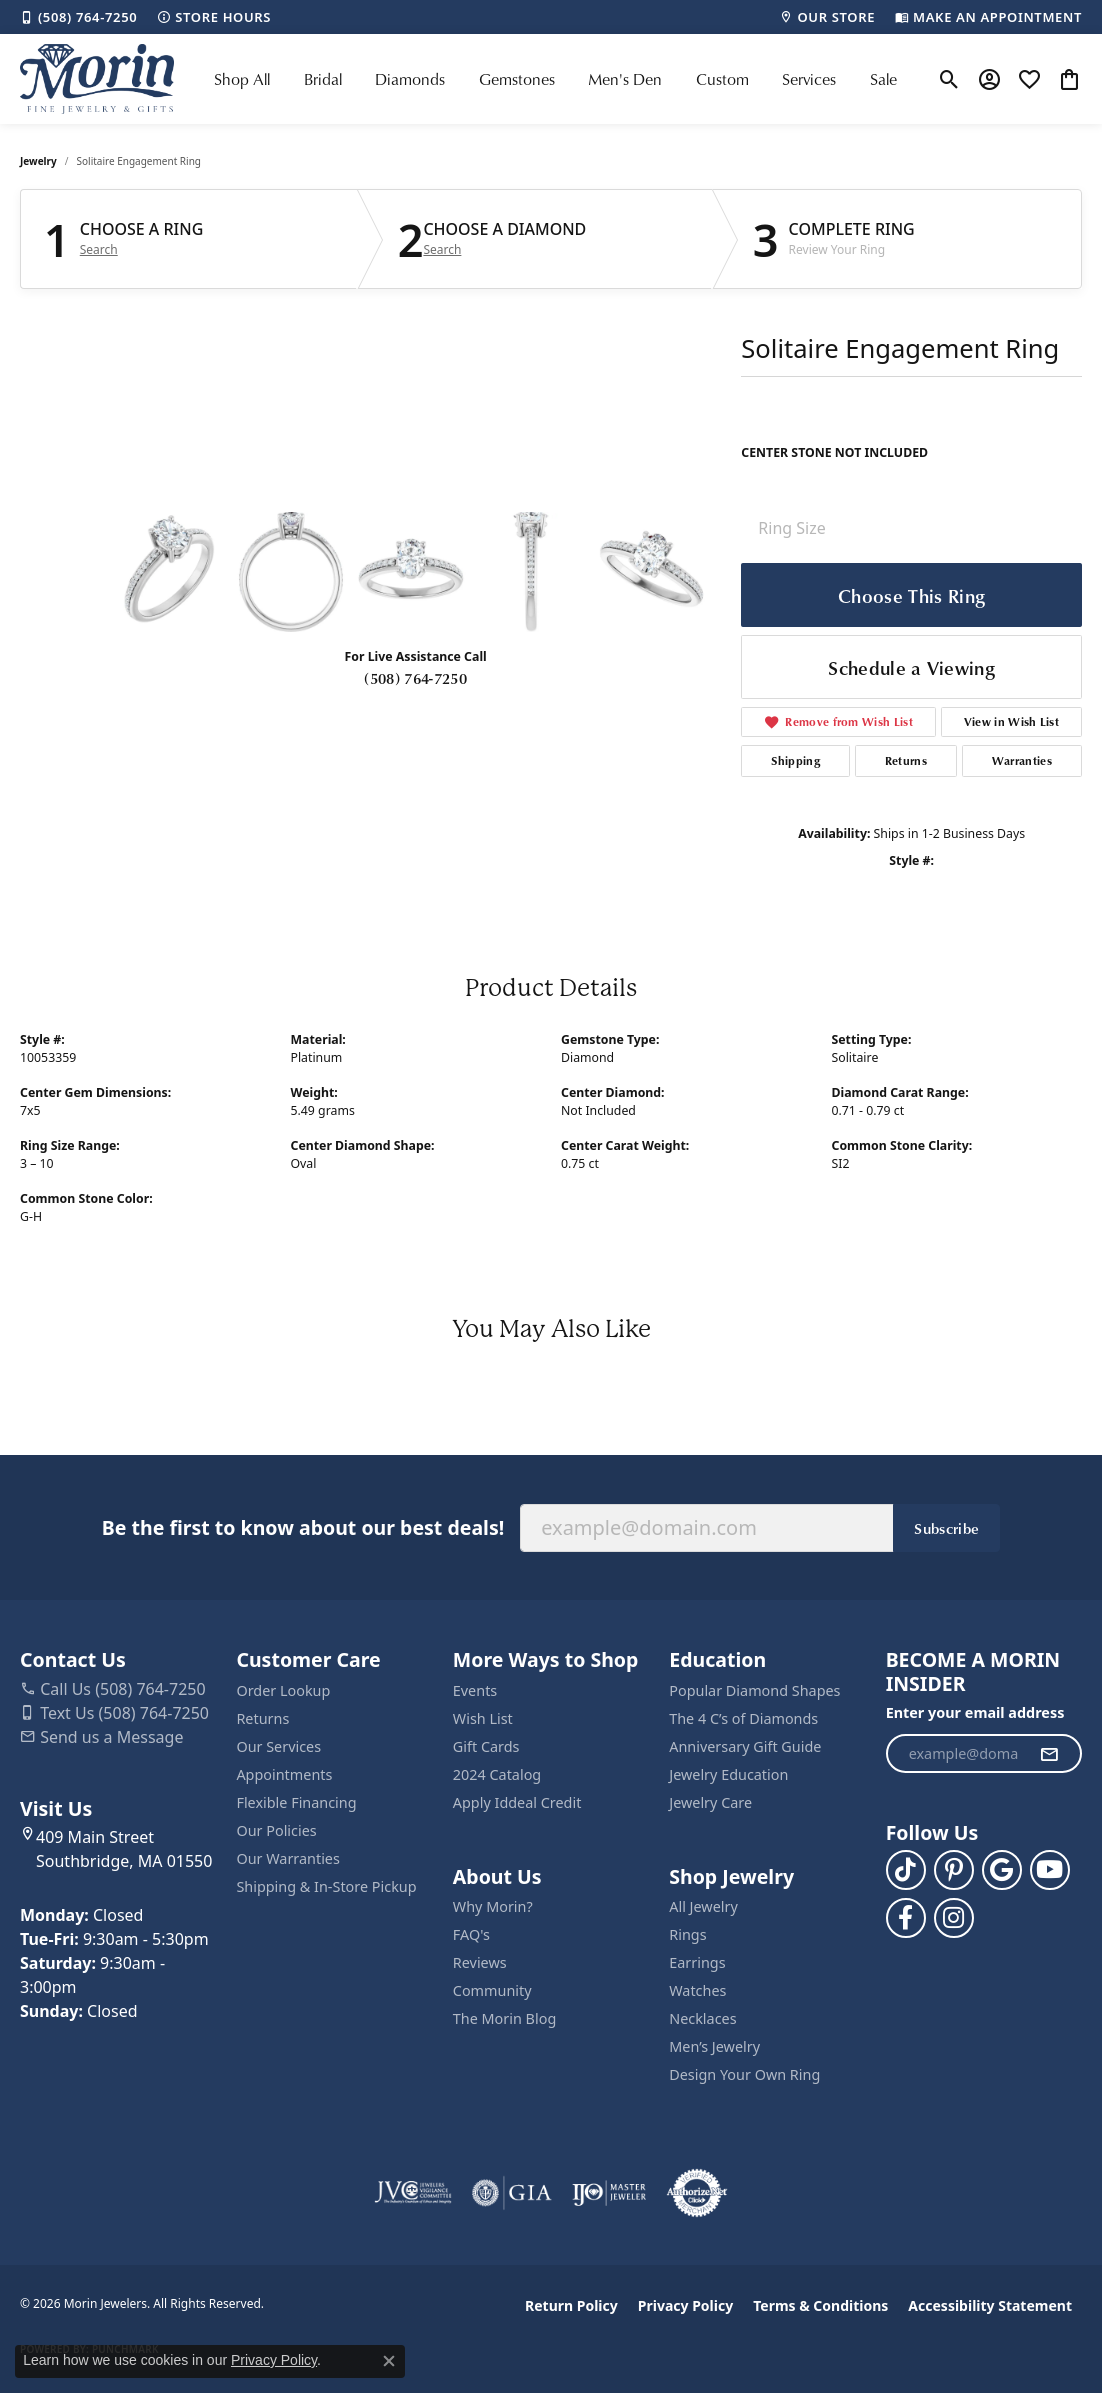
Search (99, 250)
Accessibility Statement (990, 2305)
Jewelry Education (728, 1774)
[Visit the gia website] (512, 2193)
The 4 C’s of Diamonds (743, 1718)
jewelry (38, 161)
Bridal (323, 79)
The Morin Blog (504, 2018)
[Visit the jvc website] (413, 2193)
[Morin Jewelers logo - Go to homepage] (97, 79)
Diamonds (410, 79)
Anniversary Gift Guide (745, 1746)
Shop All (242, 79)
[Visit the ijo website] (609, 2193)
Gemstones (517, 79)
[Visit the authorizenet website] (697, 2193)
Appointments (284, 1774)
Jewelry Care (710, 1802)
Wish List (483, 1718)
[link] (78, 17)
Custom (722, 79)
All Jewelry (703, 1906)
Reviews (480, 1962)
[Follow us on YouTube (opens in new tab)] (1050, 1870)
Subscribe (946, 1528)
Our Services (278, 1746)
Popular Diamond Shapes (754, 1690)
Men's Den (625, 79)
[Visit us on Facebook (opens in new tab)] (906, 1918)
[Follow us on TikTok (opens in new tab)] (906, 1870)
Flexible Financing (296, 1802)
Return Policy (571, 2305)
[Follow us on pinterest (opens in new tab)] (954, 1870)
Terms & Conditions (820, 2305)
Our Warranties (287, 1858)
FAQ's (471, 1934)
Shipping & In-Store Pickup (326, 1886)
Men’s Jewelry (714, 2046)
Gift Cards (486, 1746)
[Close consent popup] (389, 2361)
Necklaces (702, 2018)
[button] (949, 79)
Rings (687, 1934)
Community (492, 1990)
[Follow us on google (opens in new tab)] (1002, 1870)
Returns (906, 760)
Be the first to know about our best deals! (303, 1527)
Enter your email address (975, 1712)
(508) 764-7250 (415, 678)
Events (475, 1690)
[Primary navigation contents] (555, 79)
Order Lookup (283, 1690)
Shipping (795, 760)
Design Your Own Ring (744, 2074)
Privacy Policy (685, 2305)
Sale (883, 79)
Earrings (697, 1962)
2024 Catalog (497, 1774)
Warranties (1022, 760)
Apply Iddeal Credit (517, 1802)
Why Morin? (493, 1906)
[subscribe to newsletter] (1049, 1754)
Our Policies (276, 1830)
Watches (697, 1990)
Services (809, 79)
